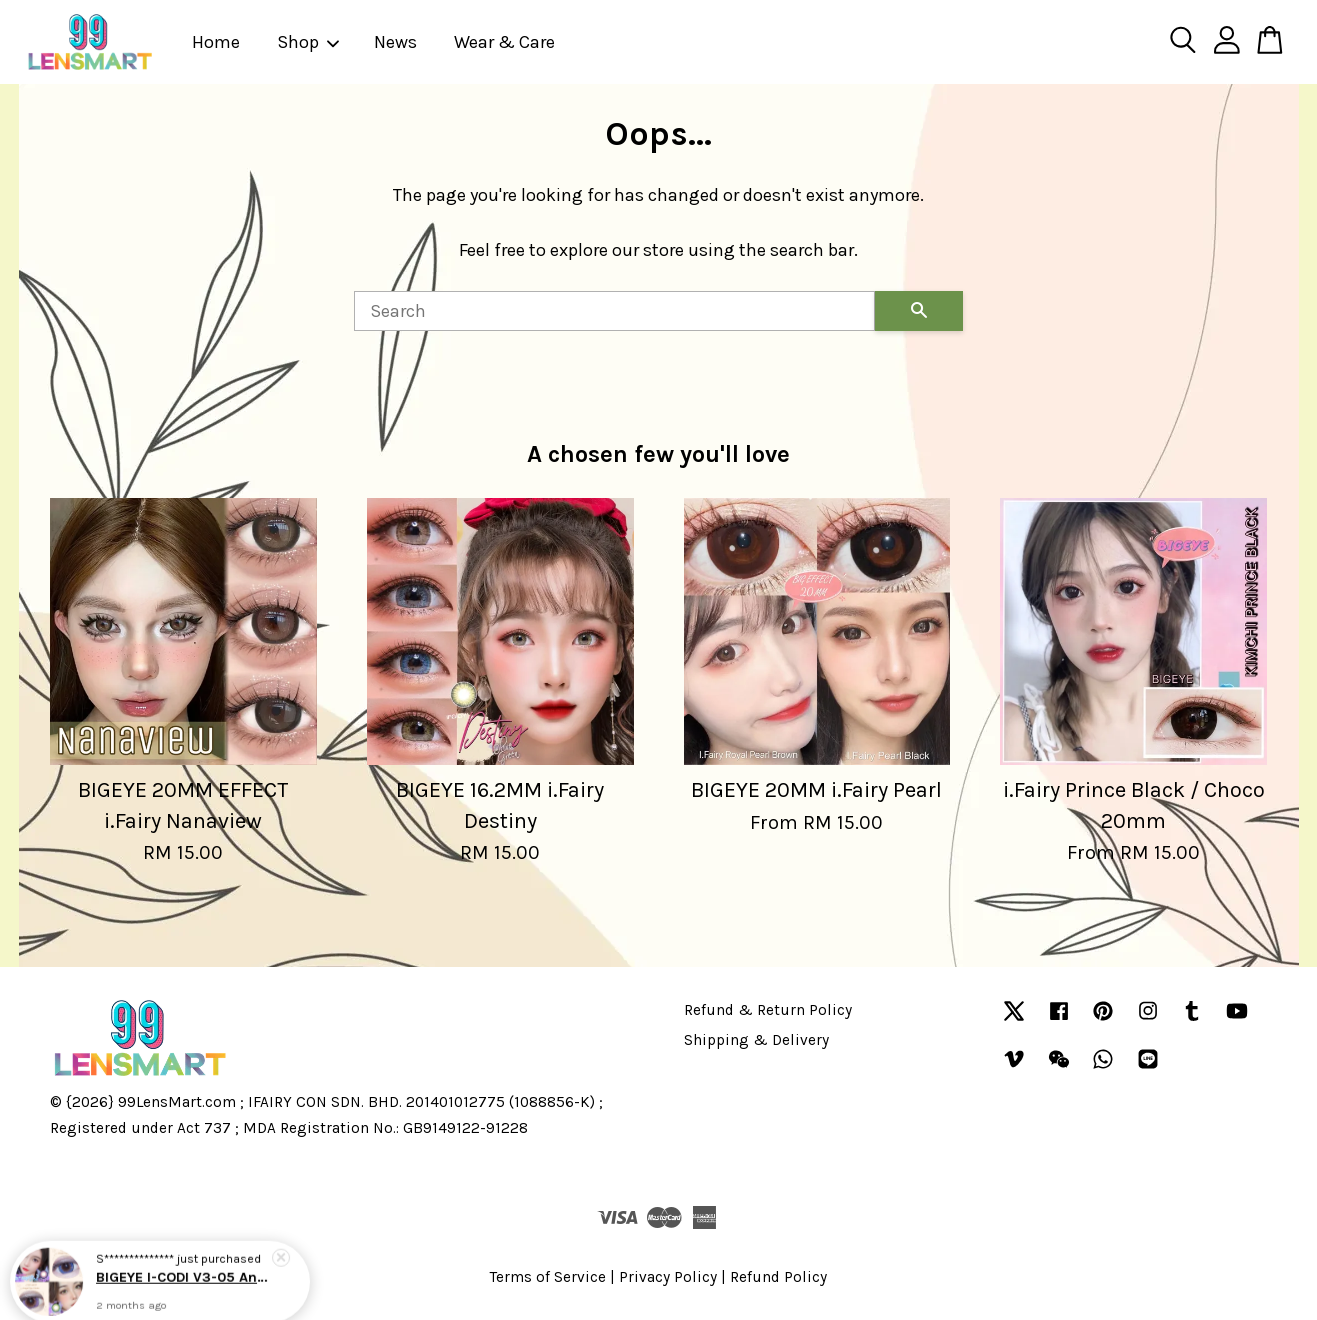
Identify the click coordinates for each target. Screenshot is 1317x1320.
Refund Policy (778, 1277)
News (395, 42)
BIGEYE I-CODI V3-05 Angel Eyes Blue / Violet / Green (184, 1276)
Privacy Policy (668, 1277)
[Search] (614, 311)
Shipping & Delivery (756, 1040)
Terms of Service (548, 1277)
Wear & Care (504, 42)
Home (216, 42)
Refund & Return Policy (768, 1010)
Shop (309, 42)
